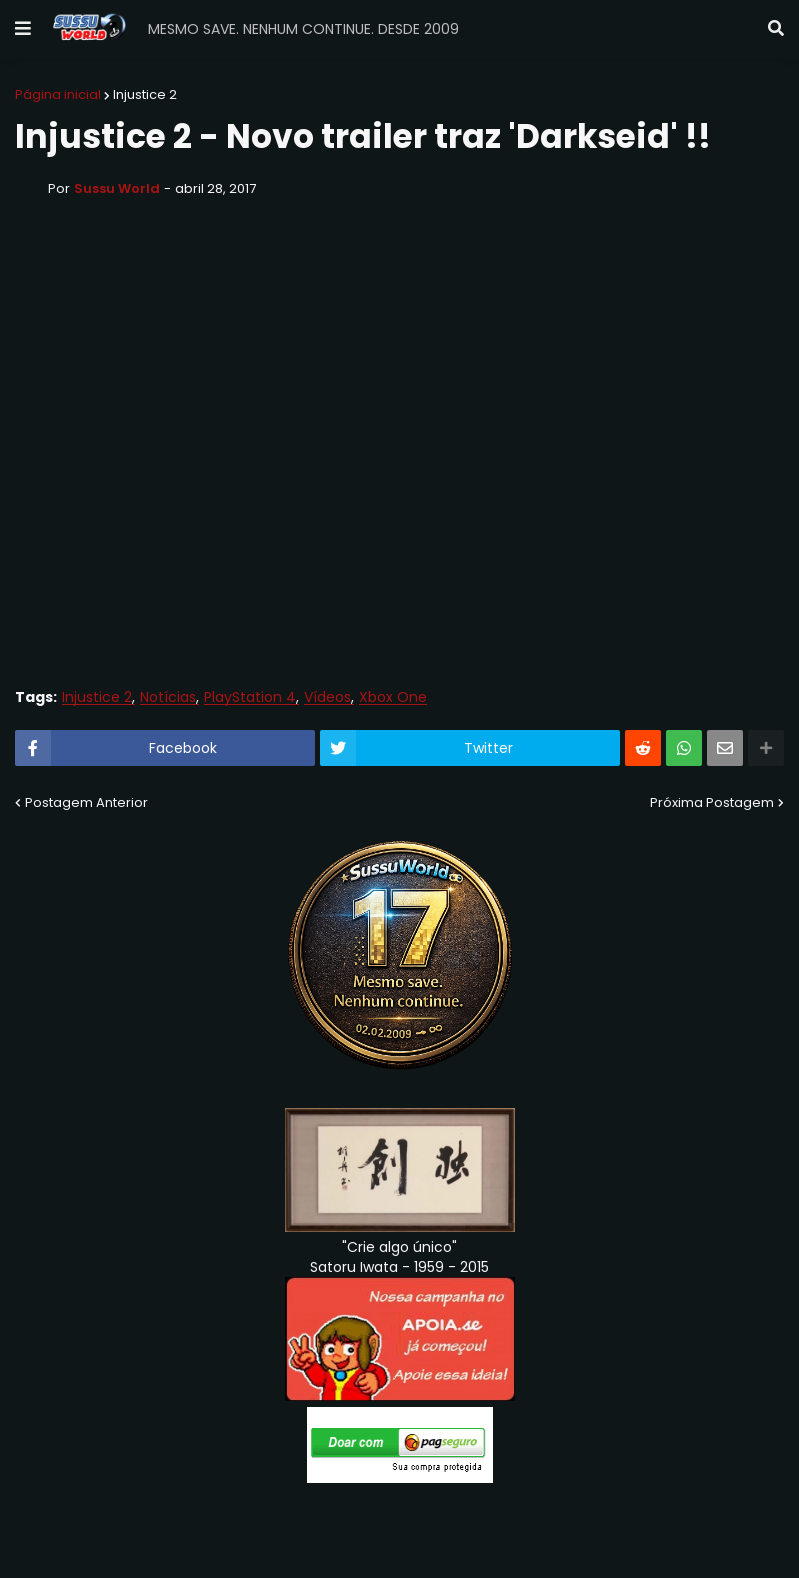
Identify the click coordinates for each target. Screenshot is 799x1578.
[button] (23, 29)
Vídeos (327, 697)
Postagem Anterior (86, 802)
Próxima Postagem (712, 802)
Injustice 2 (145, 94)
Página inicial (58, 94)
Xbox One (393, 697)
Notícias (168, 697)
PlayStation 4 (250, 697)
